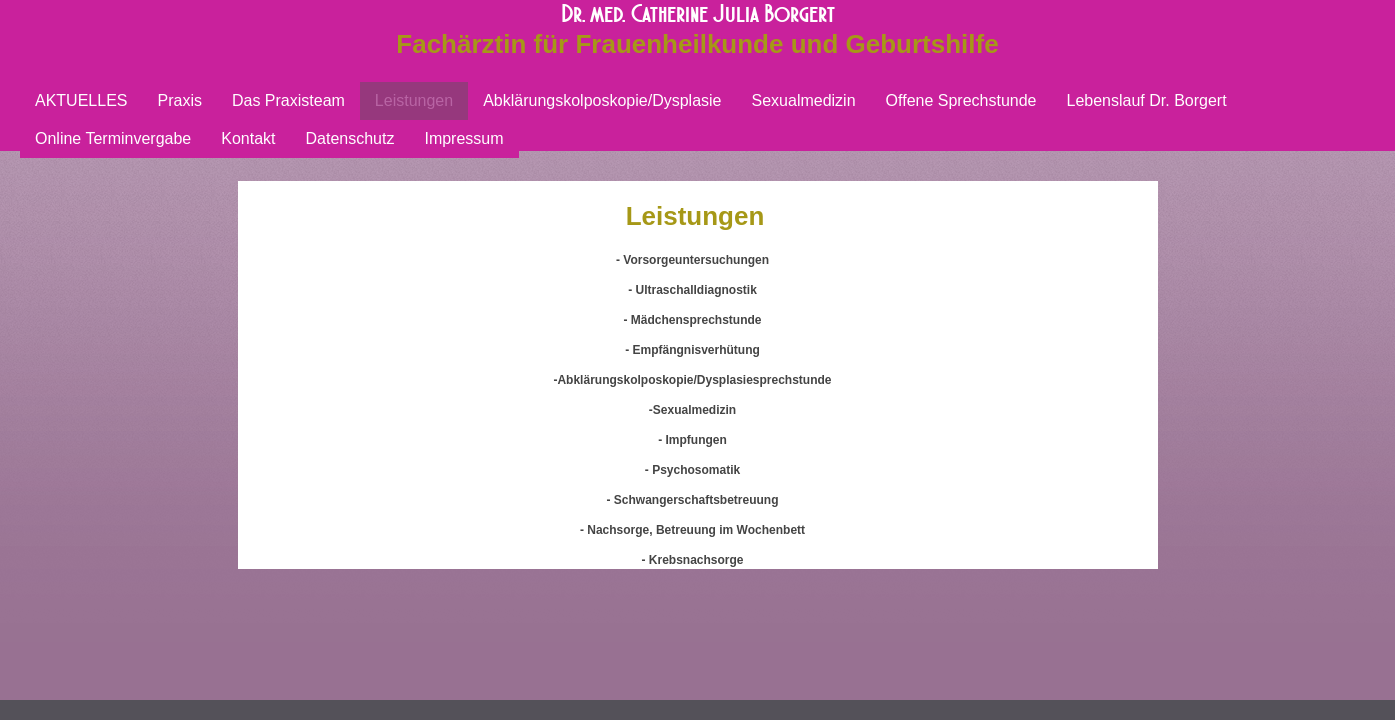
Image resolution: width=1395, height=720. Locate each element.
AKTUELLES (81, 100)
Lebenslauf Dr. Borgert (1147, 100)
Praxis (179, 100)
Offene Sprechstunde (961, 100)
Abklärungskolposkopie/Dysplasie (602, 100)
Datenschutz (350, 138)
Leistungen (414, 100)
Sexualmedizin (804, 100)
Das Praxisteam (288, 100)
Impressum (463, 138)
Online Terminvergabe (113, 138)
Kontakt (248, 138)
